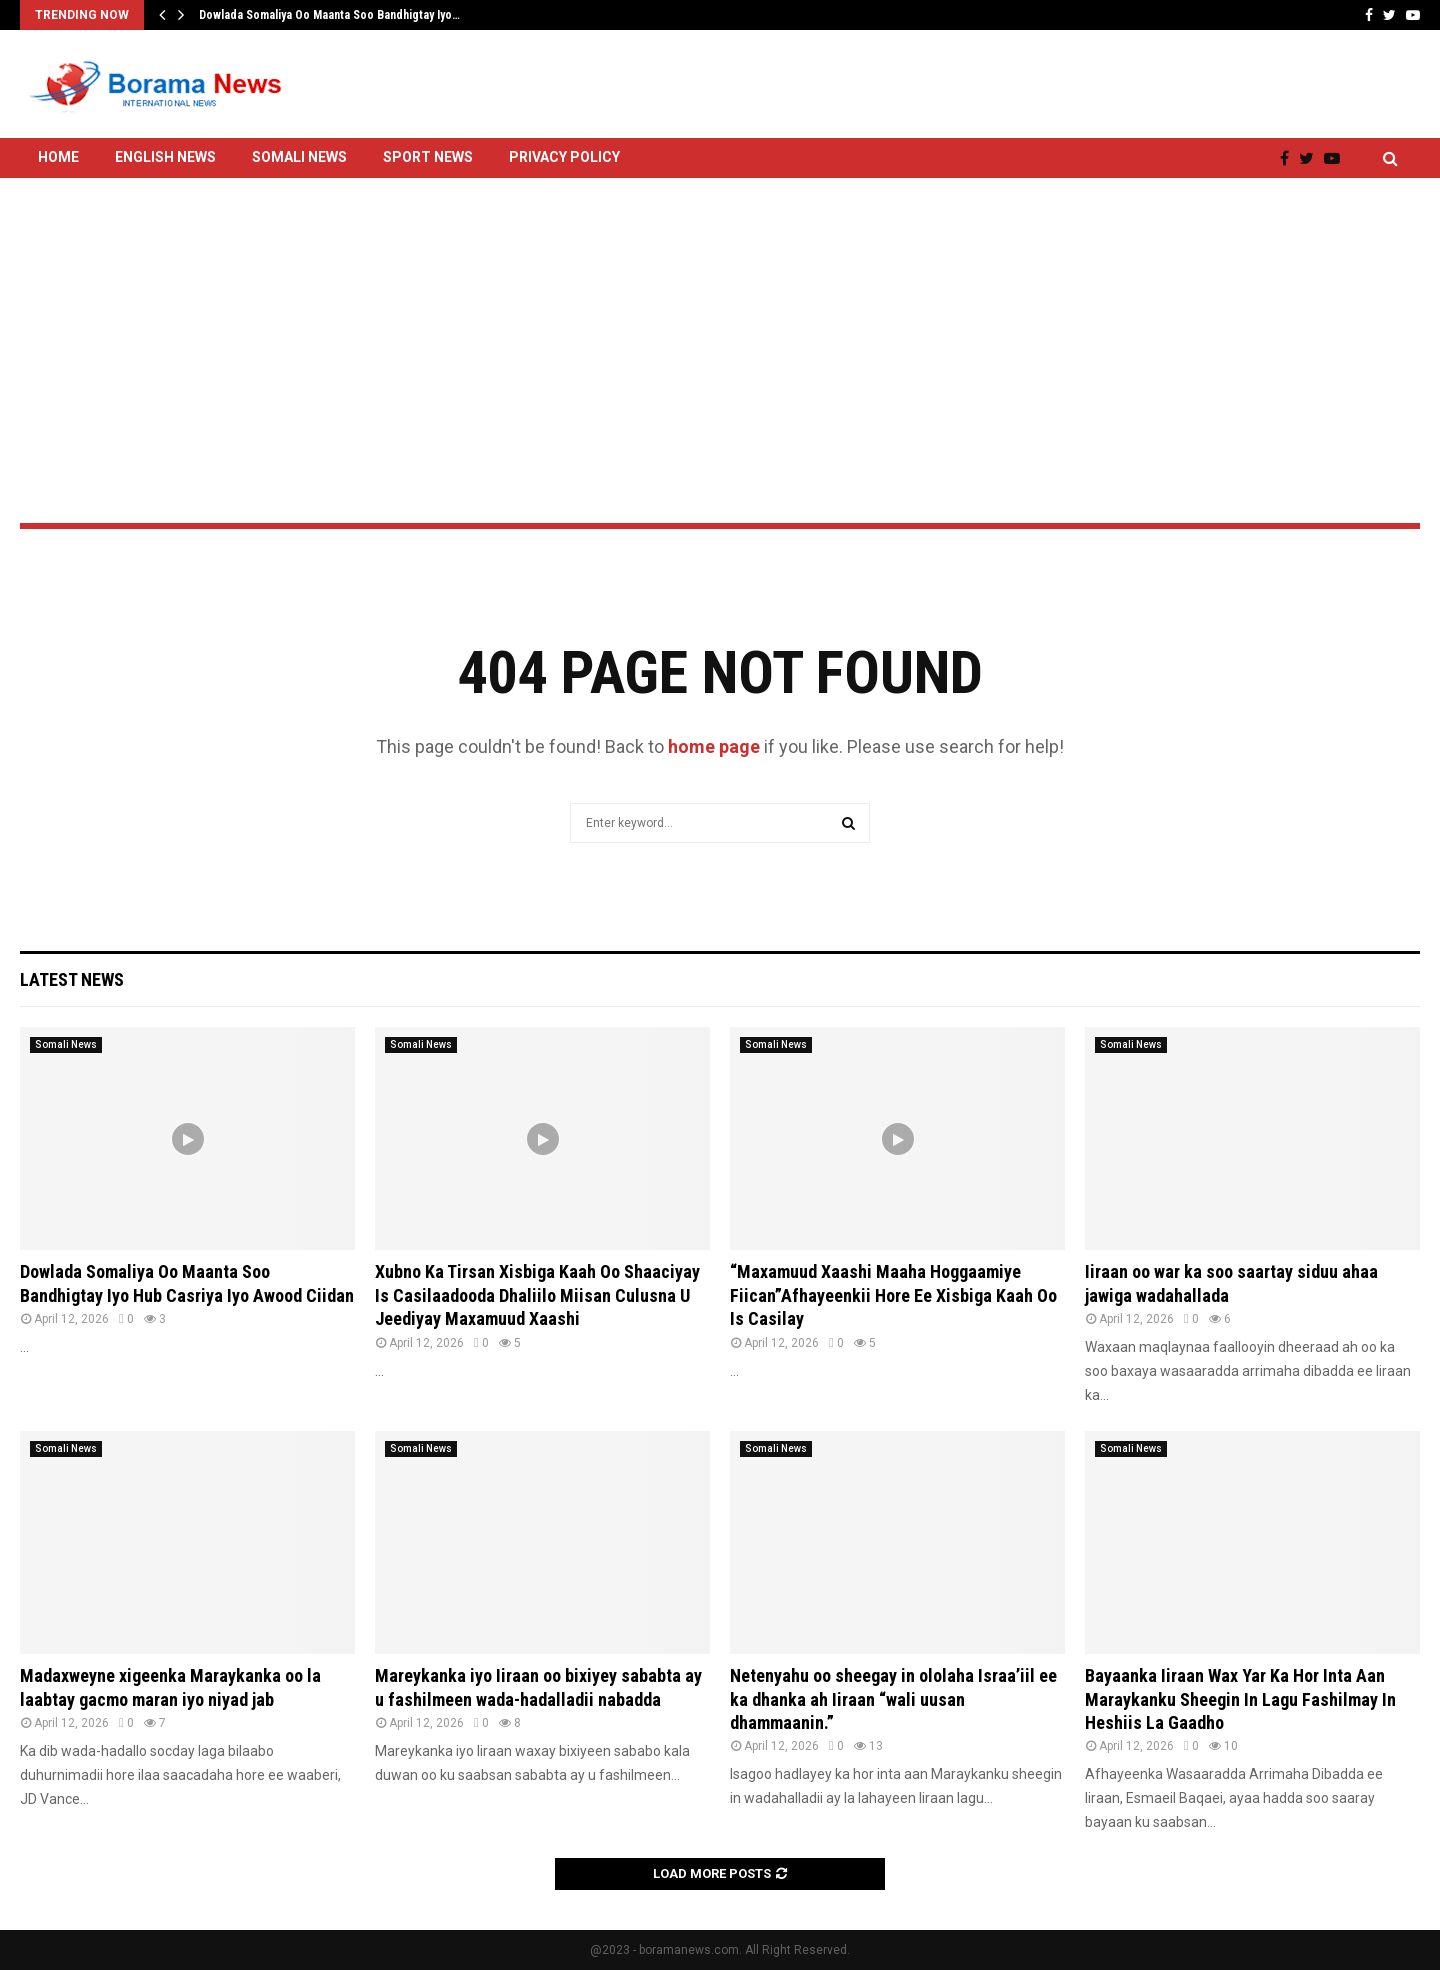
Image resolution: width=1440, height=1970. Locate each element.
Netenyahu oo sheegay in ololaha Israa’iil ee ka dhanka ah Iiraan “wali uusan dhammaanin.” (893, 1699)
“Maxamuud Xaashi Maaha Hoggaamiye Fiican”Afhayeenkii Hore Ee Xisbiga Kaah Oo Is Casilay (893, 1295)
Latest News (72, 979)
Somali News (299, 157)
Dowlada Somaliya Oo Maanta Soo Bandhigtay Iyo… (329, 15)
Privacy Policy (564, 157)
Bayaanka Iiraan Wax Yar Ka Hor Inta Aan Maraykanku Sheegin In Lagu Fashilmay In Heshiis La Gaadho (1240, 1699)
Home (58, 157)
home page (714, 746)
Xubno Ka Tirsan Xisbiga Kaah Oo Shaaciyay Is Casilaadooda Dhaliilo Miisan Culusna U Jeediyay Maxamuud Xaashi (537, 1295)
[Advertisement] (720, 297)
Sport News (428, 157)
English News (165, 157)
